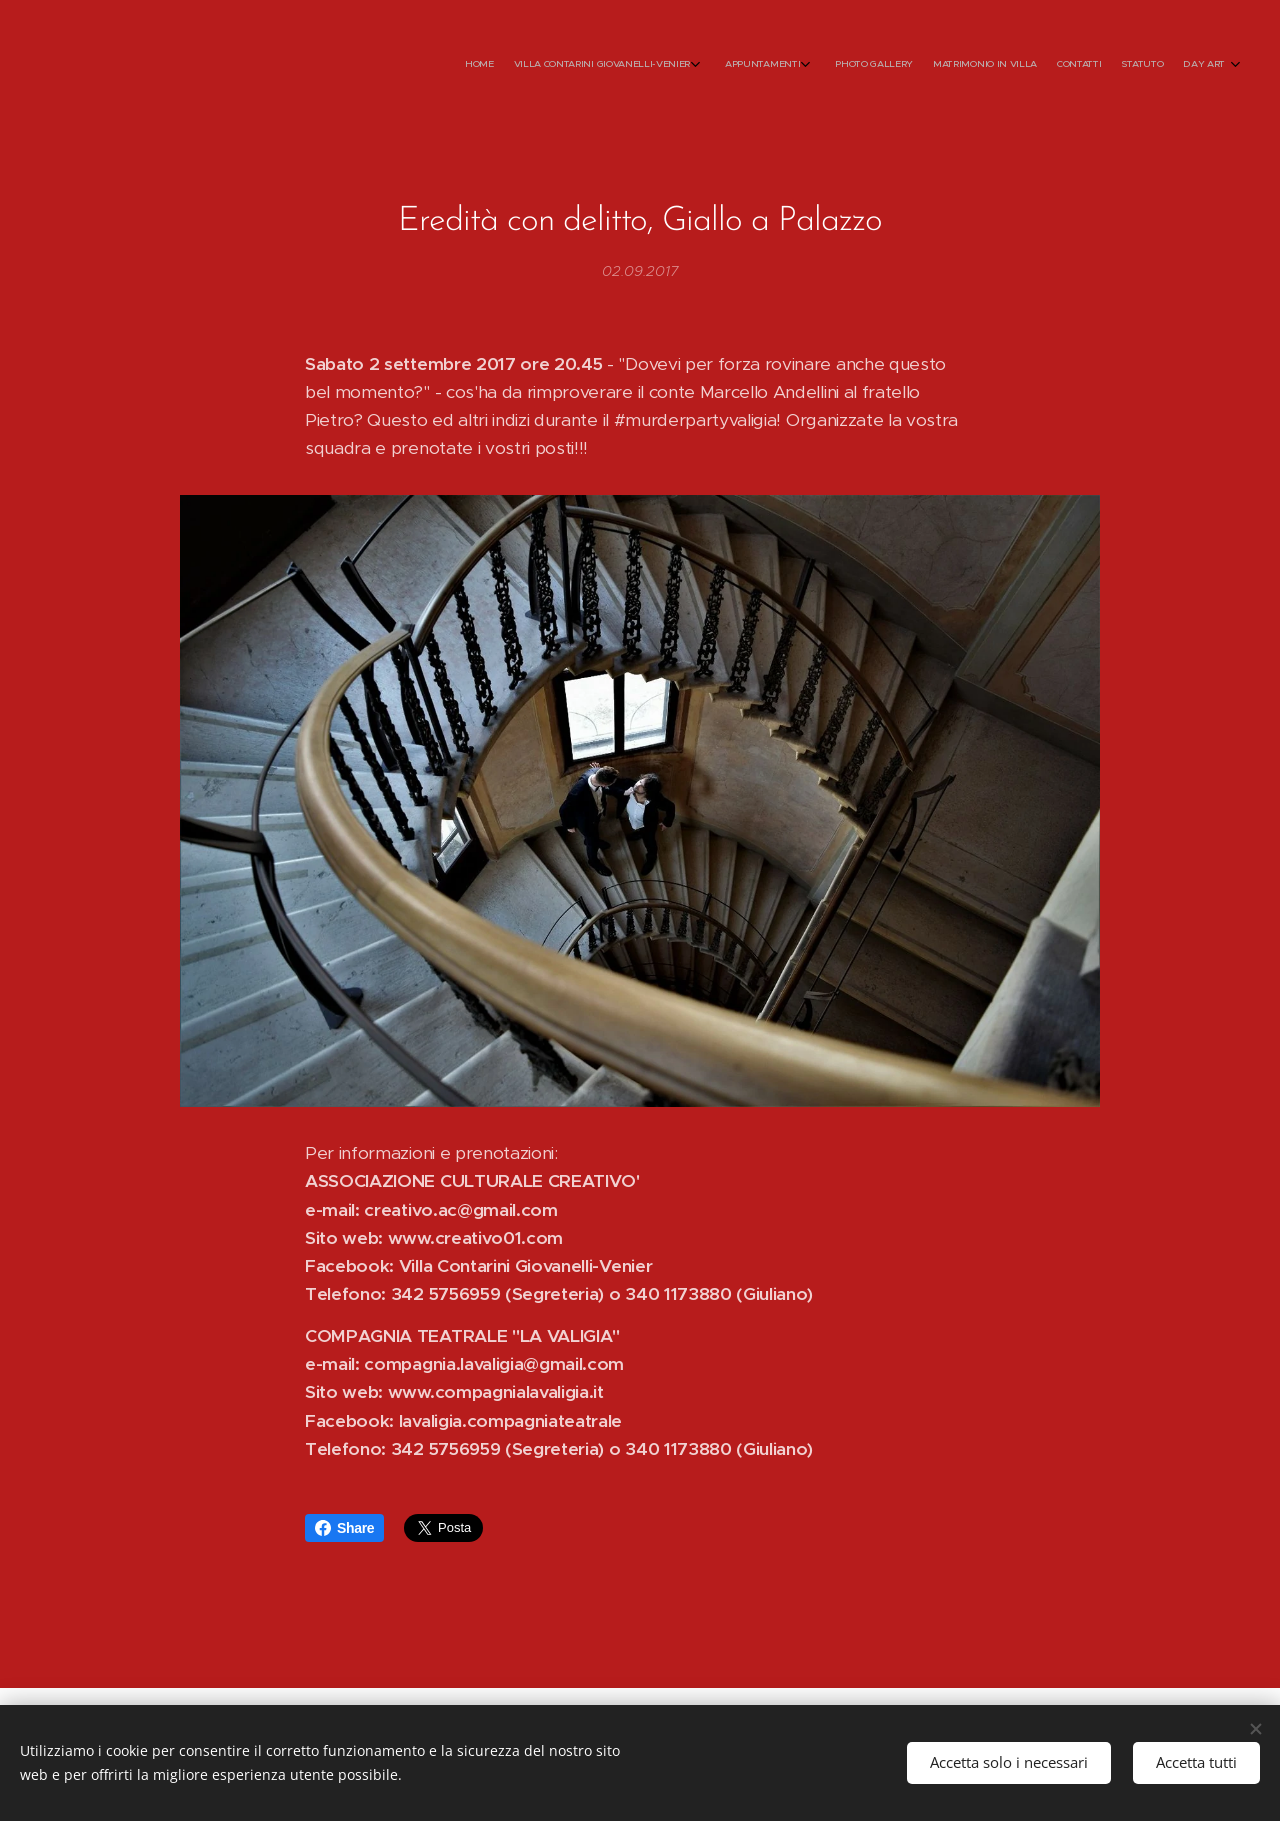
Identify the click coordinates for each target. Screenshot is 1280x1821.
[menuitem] (1057, 65)
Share (344, 1528)
